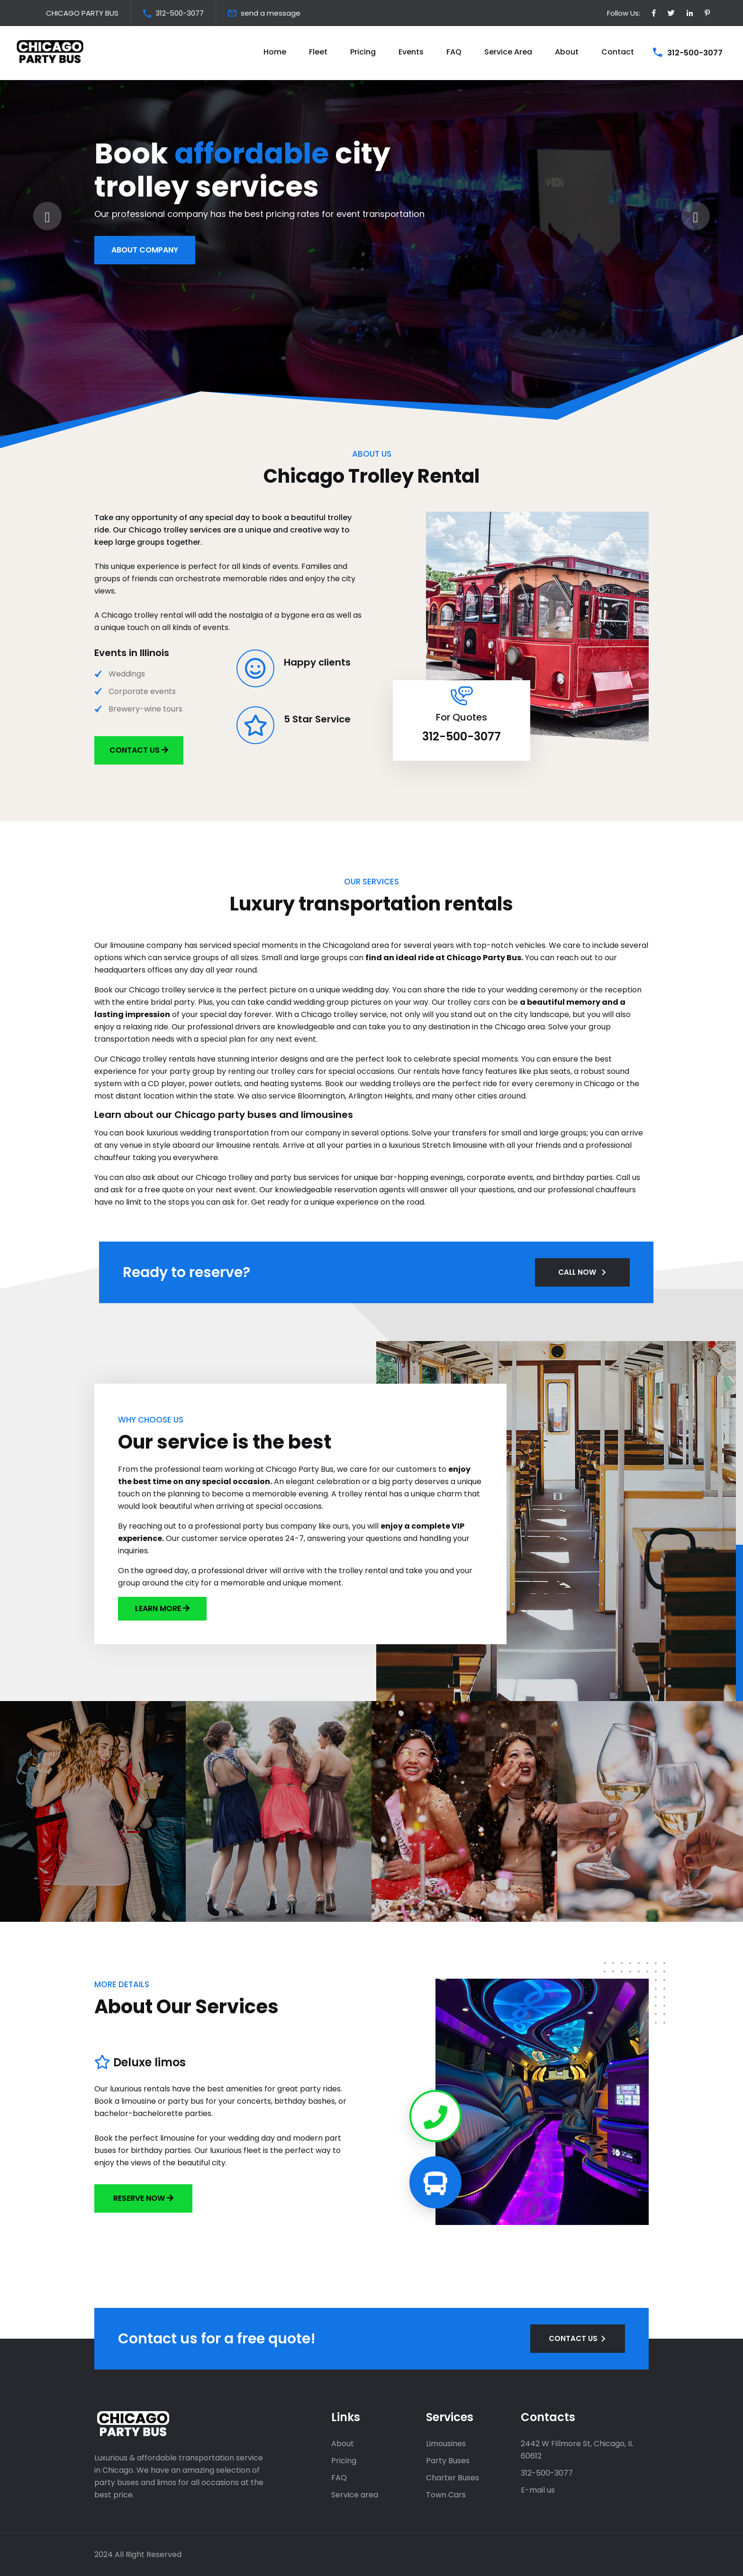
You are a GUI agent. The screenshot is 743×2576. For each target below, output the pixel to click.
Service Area (508, 51)
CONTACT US (573, 2338)
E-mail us (538, 2490)
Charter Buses (452, 2477)
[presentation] (47, 216)
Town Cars (446, 2494)
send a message (270, 13)
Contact (617, 51)
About (567, 51)
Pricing (363, 51)
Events (411, 51)
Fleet (318, 51)
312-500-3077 (179, 13)
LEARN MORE (159, 1608)
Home (274, 51)
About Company (144, 263)
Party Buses (448, 2460)
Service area (354, 2494)
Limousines (446, 2443)
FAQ (454, 51)
